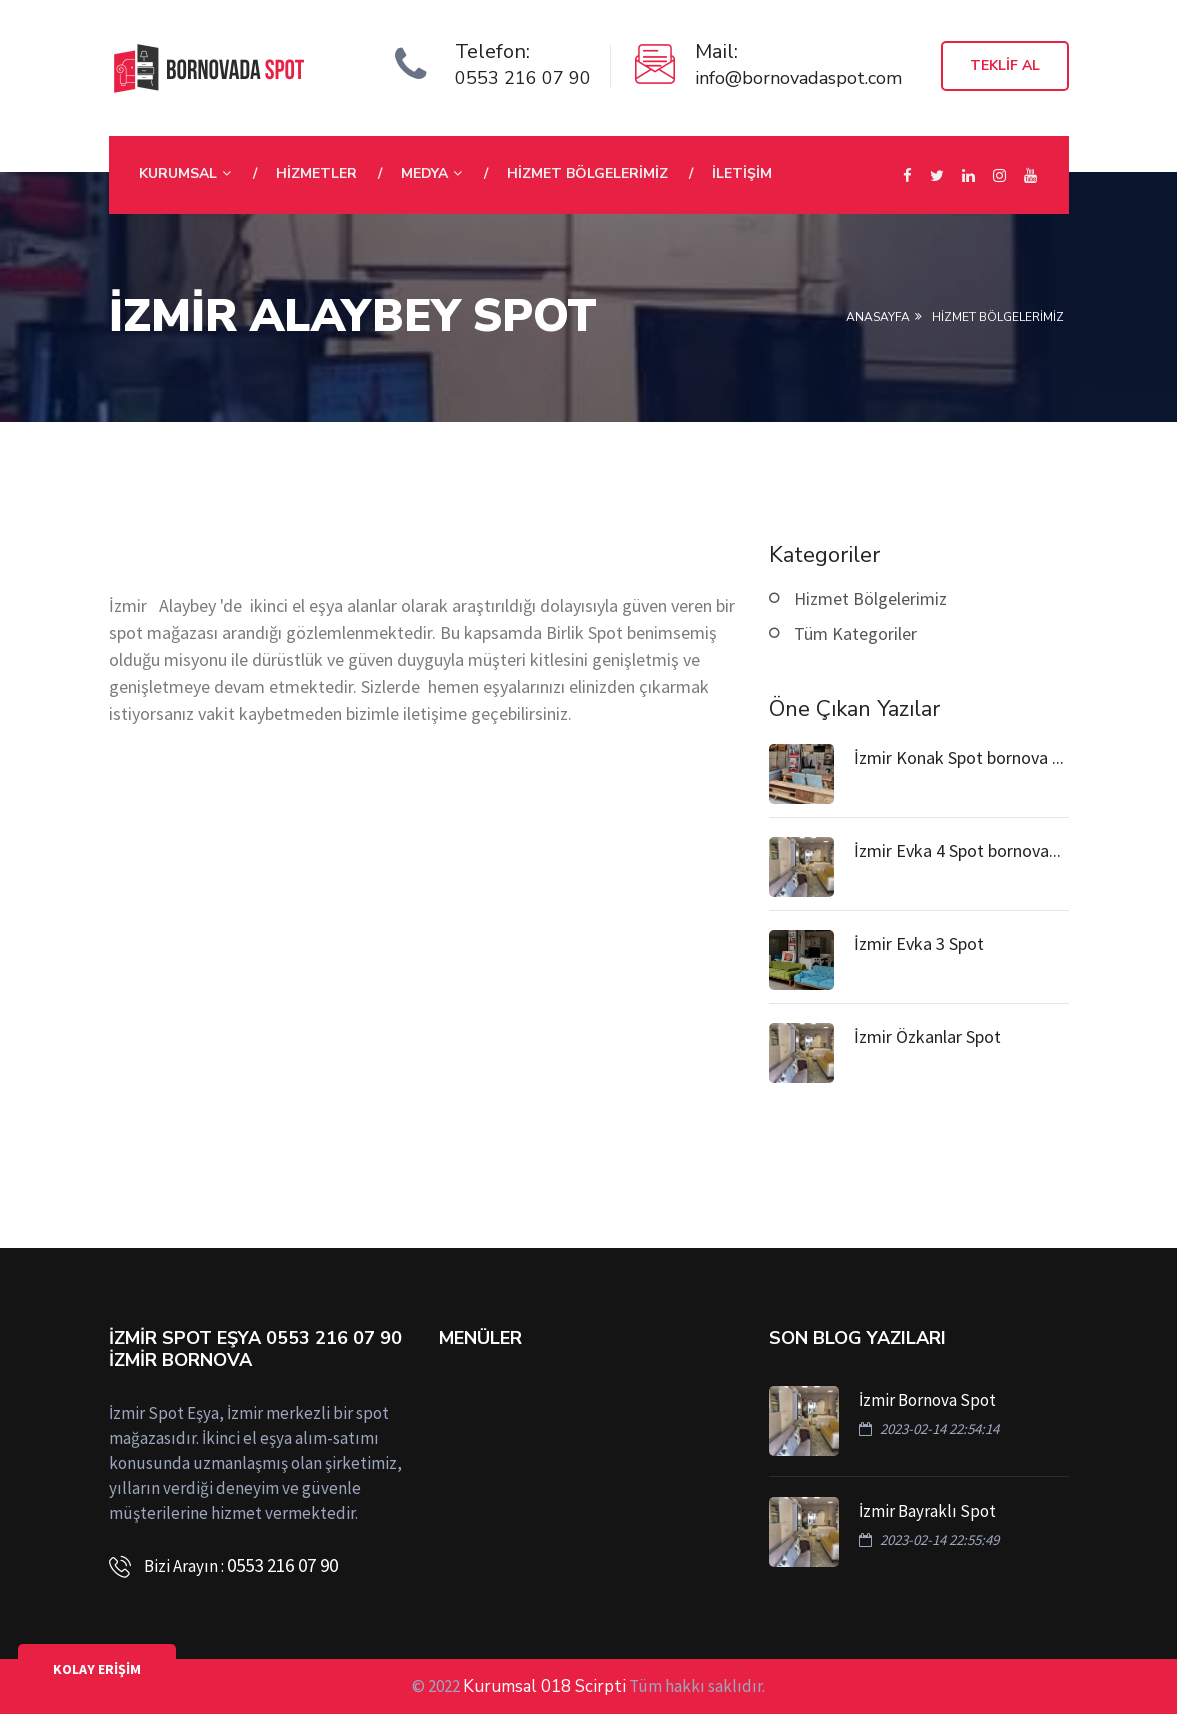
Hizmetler (316, 173)
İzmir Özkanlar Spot (927, 1036)
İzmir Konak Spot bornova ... (959, 757)
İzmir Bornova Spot (927, 1400)
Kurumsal (178, 173)
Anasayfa (878, 317)
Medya (424, 173)
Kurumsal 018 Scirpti (544, 1686)
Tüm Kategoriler (855, 633)
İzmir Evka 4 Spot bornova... (957, 850)
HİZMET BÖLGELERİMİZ (998, 317)
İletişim (742, 173)
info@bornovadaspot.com (798, 78)
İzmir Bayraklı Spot (927, 1511)
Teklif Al (1005, 65)
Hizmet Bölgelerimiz (587, 173)
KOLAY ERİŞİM (97, 1669)
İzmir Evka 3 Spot (919, 943)
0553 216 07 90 (523, 78)
